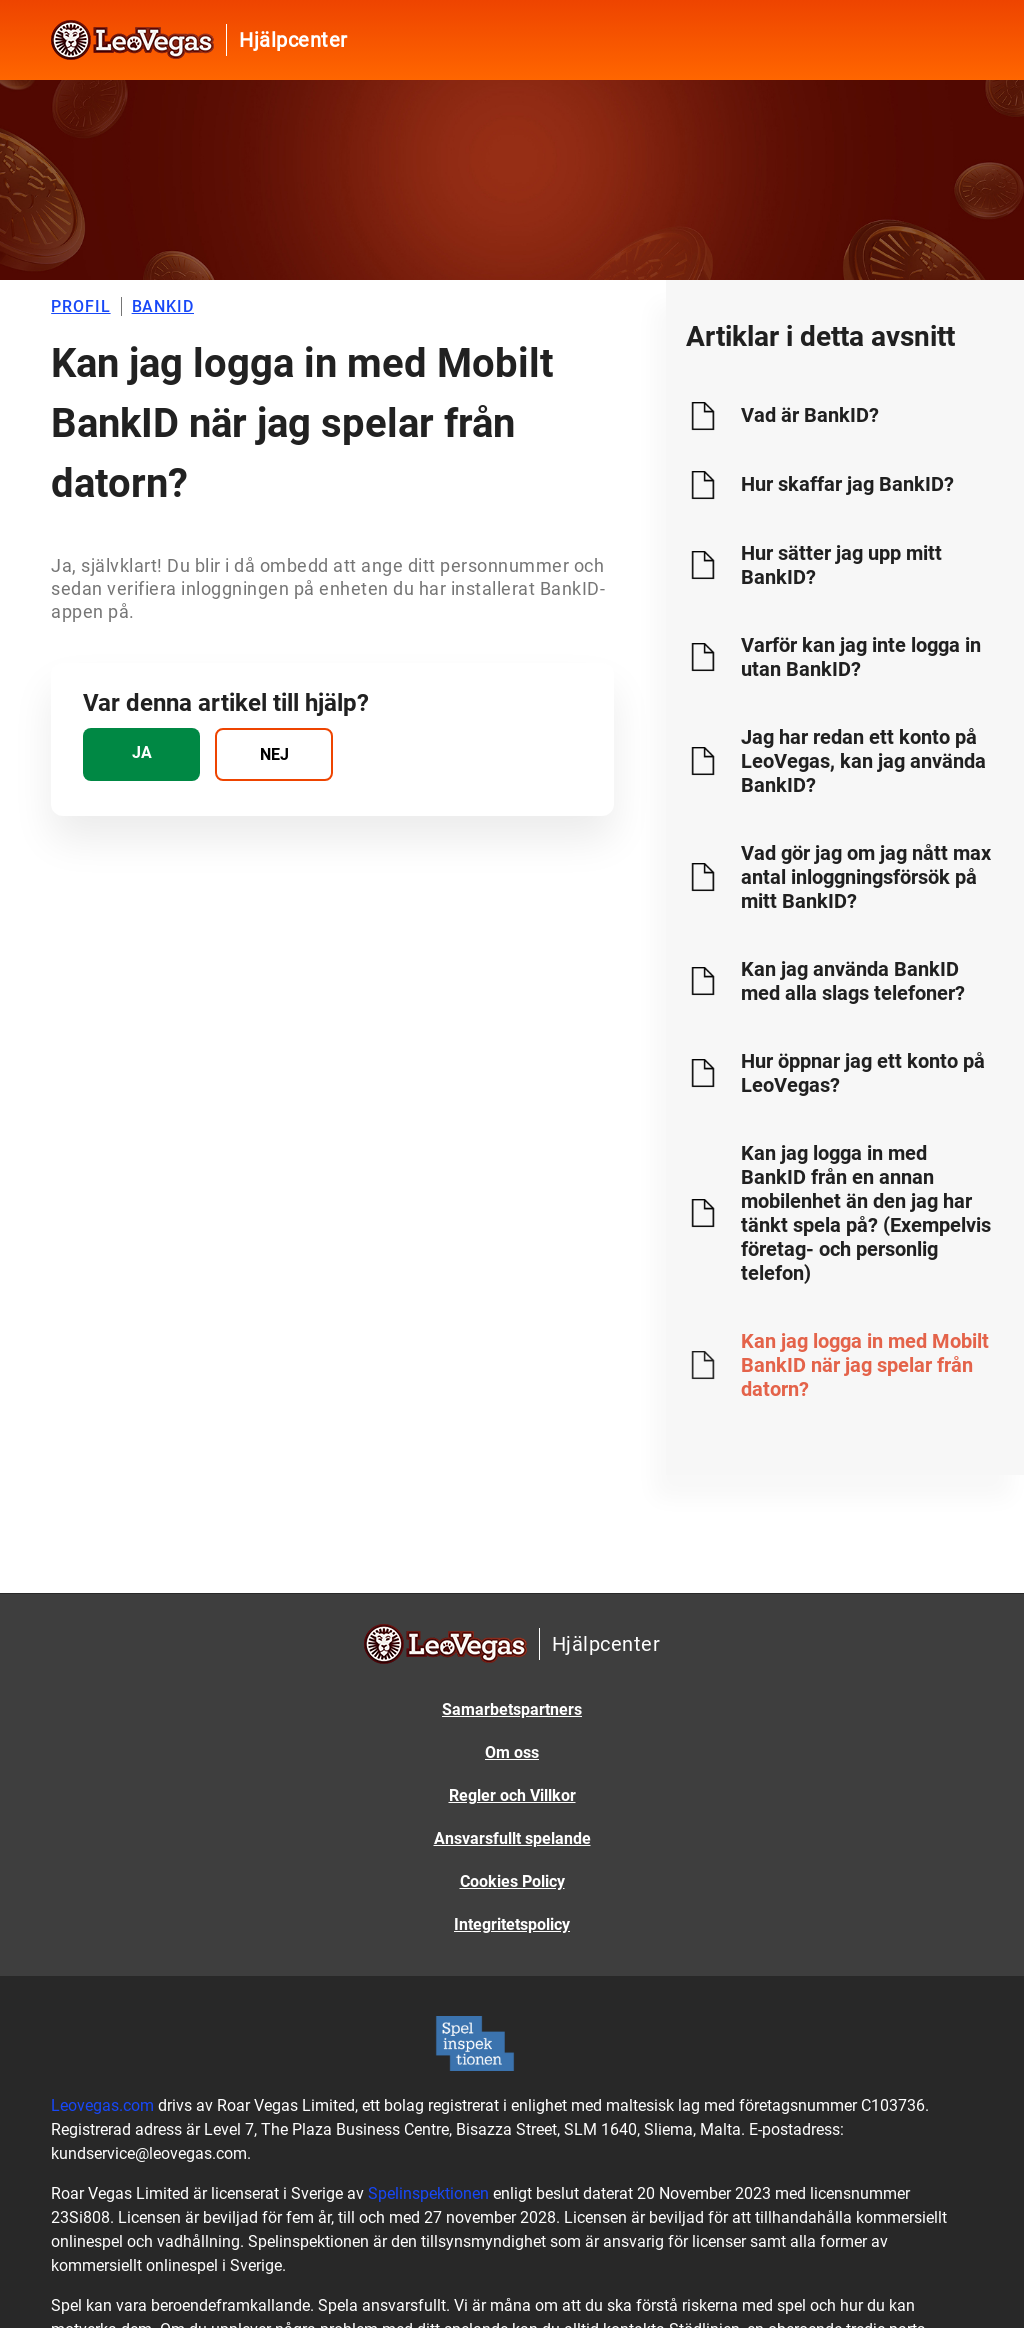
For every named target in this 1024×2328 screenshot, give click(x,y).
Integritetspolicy (512, 1924)
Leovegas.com (102, 2105)
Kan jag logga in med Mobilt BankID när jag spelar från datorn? (865, 1365)
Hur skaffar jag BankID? (847, 484)
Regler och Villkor (512, 1795)
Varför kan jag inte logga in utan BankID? (861, 657)
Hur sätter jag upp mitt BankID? (841, 565)
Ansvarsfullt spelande (512, 1838)
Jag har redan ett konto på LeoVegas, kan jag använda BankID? (863, 761)
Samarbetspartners (512, 1709)
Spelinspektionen (428, 2193)
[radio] (141, 754)
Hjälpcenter (293, 40)
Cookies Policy (512, 1881)
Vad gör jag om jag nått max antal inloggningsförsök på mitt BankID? (866, 877)
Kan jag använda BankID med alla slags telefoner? (853, 981)
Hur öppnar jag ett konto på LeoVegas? (863, 1073)
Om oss (512, 1752)
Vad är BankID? (810, 415)
